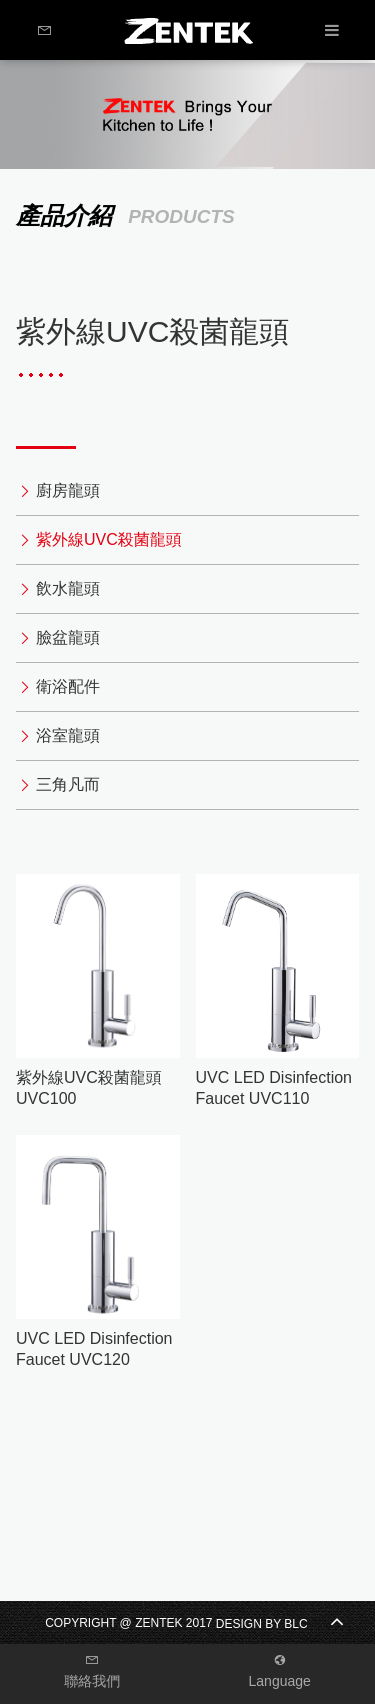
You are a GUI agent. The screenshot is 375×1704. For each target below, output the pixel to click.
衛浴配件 (68, 686)
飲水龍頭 (68, 588)
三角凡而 (68, 784)
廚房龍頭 (68, 490)
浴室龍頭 (68, 735)
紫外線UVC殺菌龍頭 (109, 539)
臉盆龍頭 (68, 637)
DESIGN (239, 1623)
